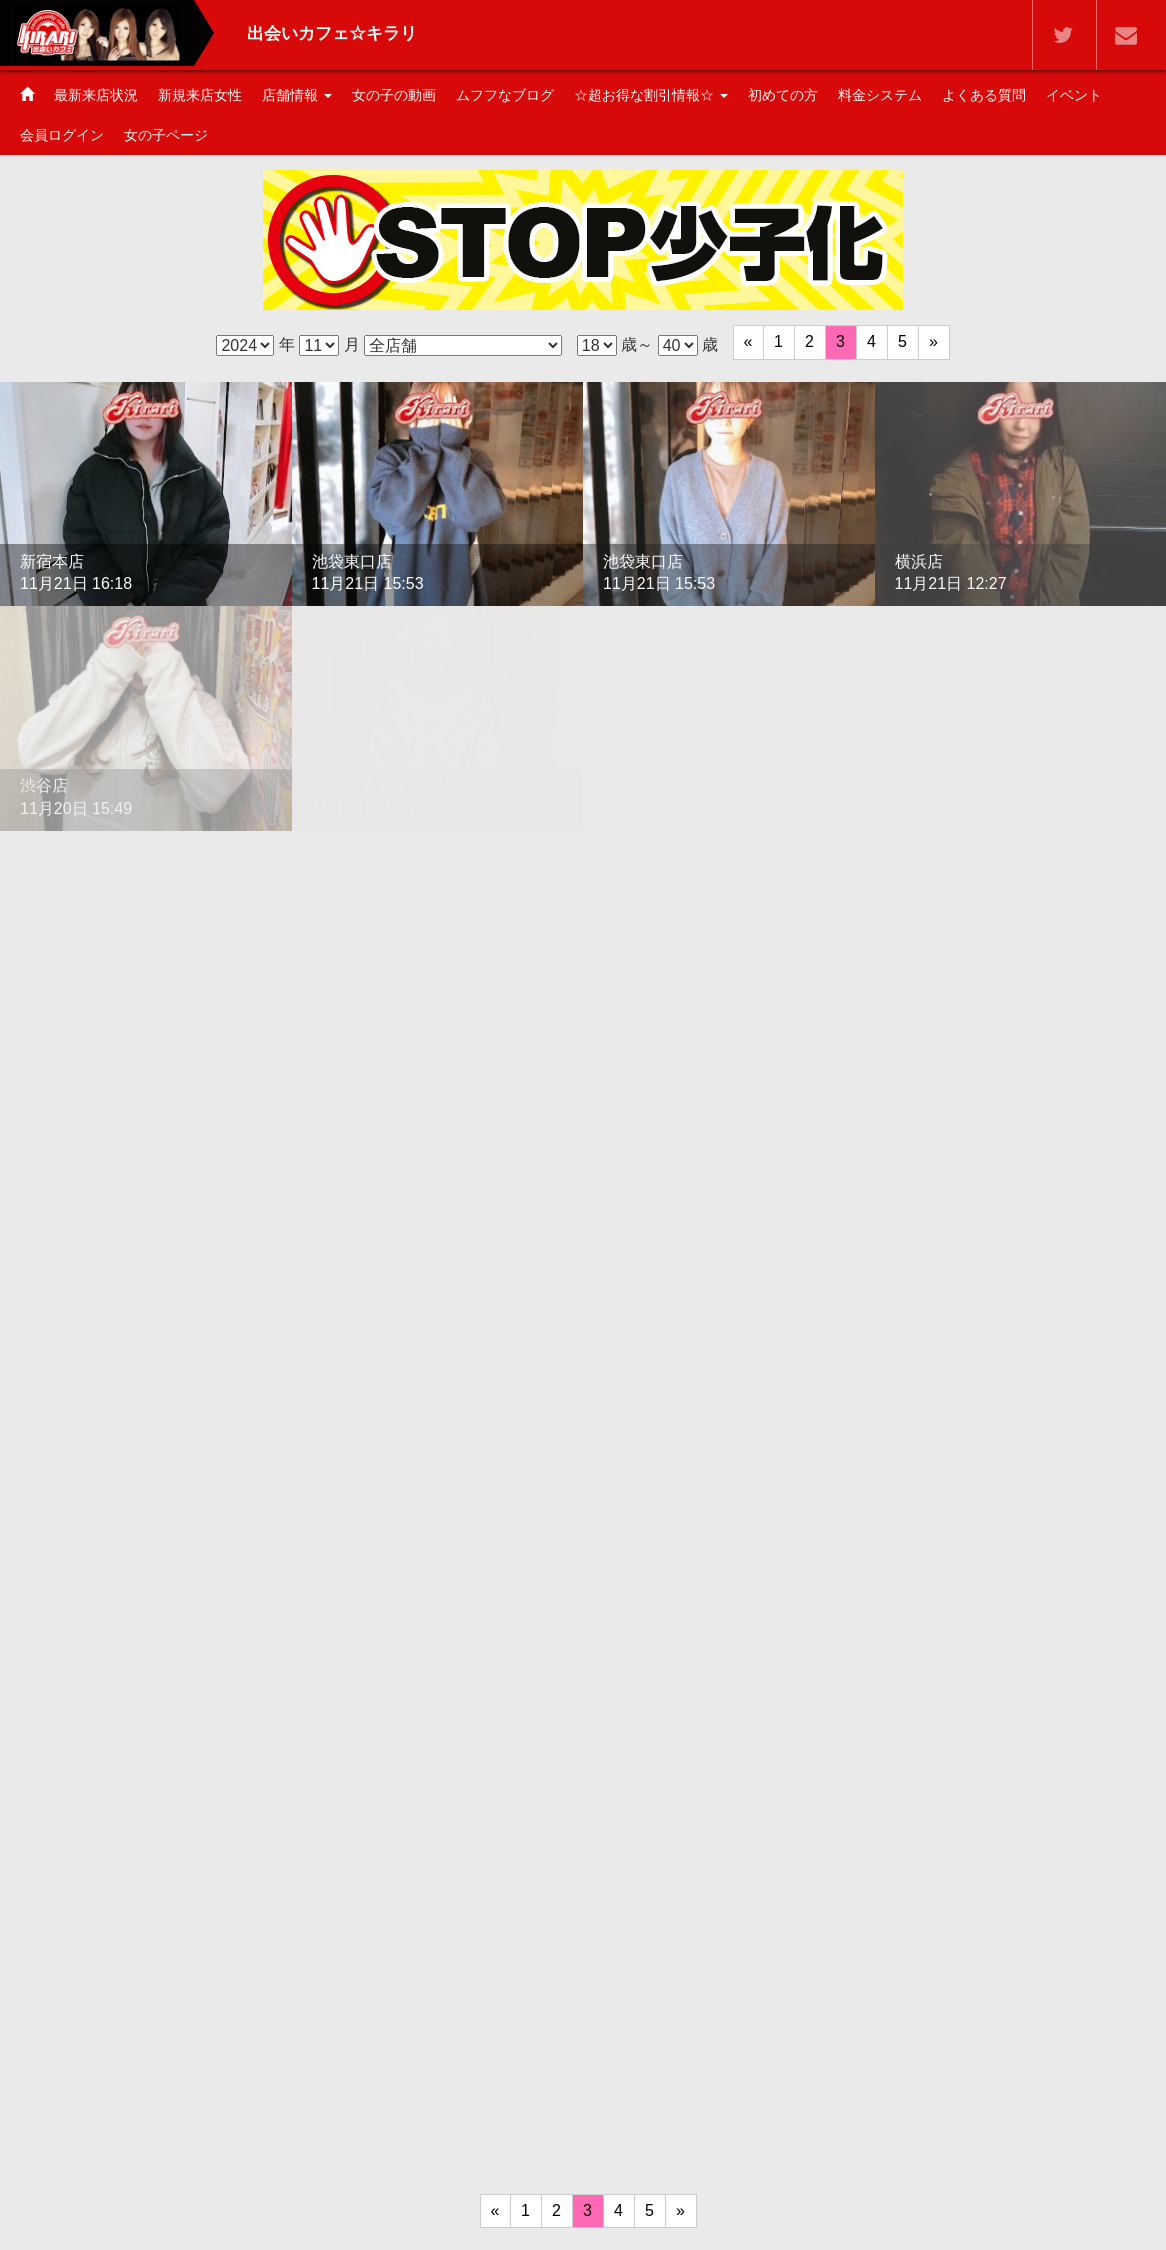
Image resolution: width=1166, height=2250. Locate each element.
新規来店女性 (200, 95)
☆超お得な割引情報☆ (651, 95)
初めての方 (783, 95)
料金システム (880, 95)
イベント (1074, 95)
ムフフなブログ (505, 95)
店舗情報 (297, 95)
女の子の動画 (394, 95)
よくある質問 (984, 95)
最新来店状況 (96, 95)
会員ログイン (62, 135)
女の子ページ (166, 135)
